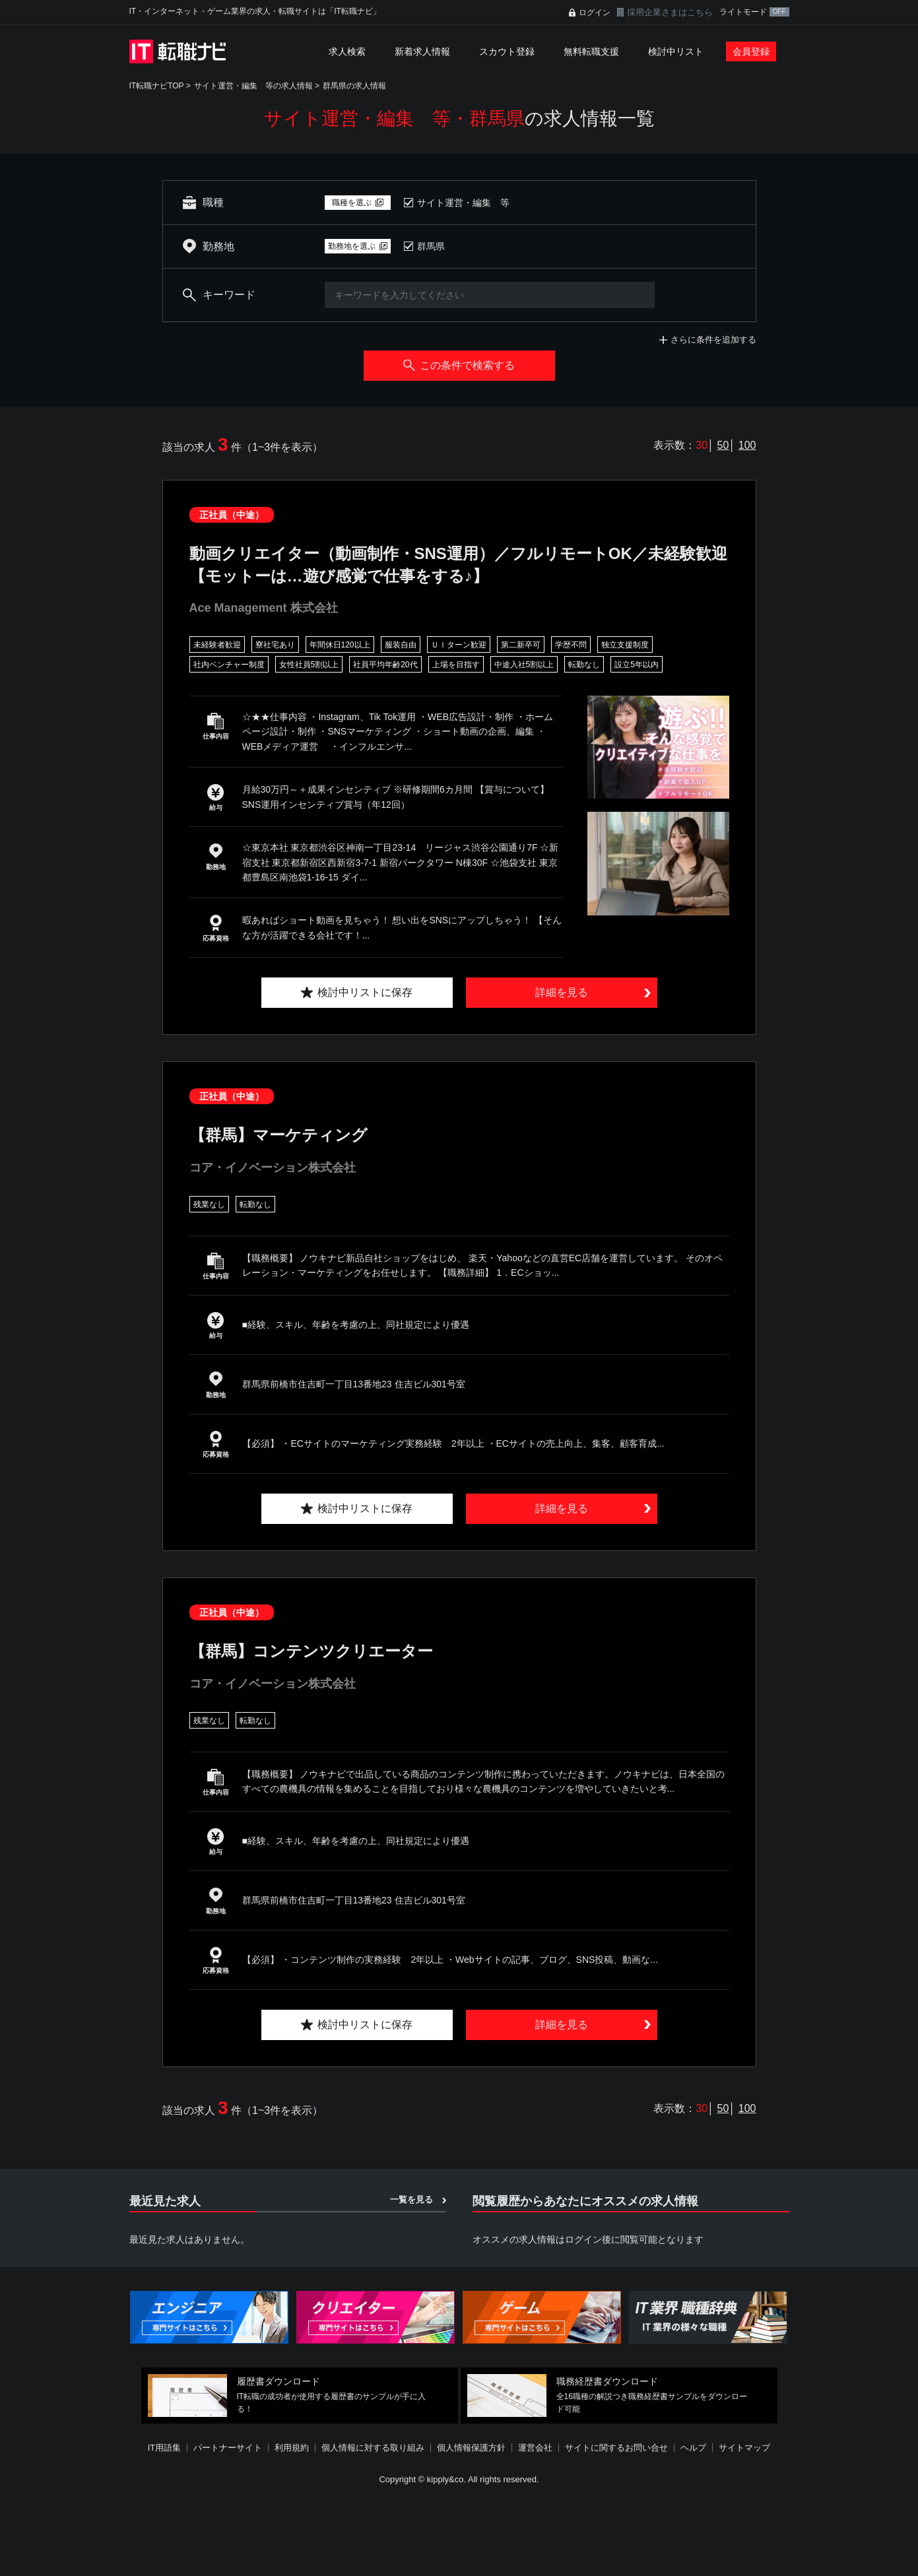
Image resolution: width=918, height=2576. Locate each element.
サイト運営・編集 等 (463, 202)
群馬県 (431, 246)
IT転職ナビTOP (156, 85)
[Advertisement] (459, 2532)
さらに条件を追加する (713, 339)
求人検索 (347, 51)
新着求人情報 (422, 51)
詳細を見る (561, 992)
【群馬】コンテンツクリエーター (311, 1651)
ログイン (594, 12)
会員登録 (751, 51)
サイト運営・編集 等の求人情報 (253, 85)
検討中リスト (676, 51)
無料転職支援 (591, 51)
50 (723, 445)
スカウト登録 (507, 51)
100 (747, 445)
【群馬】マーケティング (278, 1135)
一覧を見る (411, 2199)
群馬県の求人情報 (354, 85)
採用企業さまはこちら (670, 12)
